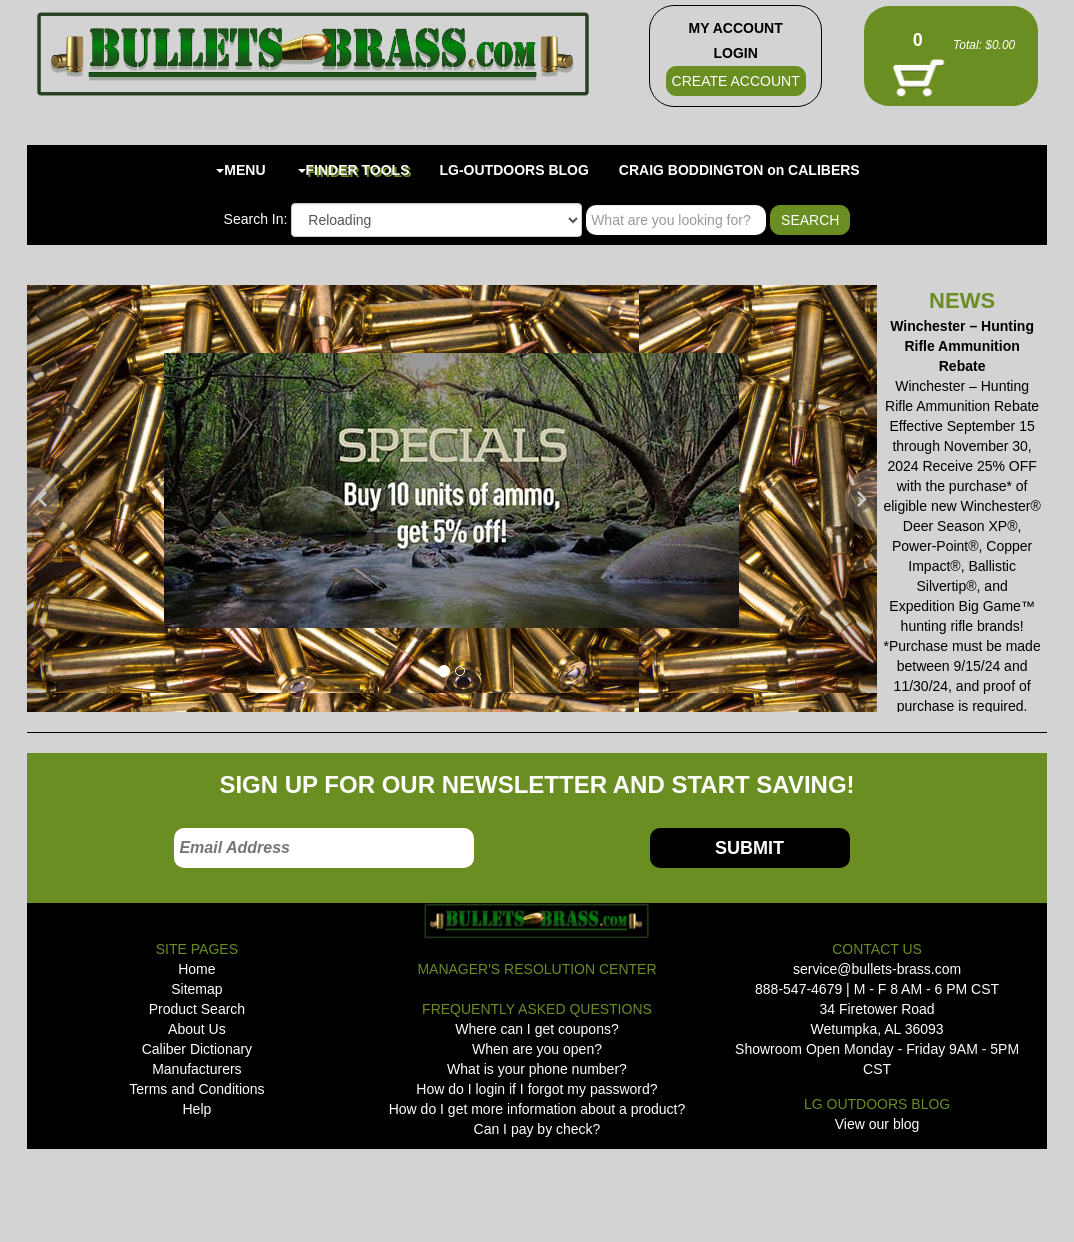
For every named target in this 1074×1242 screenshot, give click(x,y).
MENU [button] (240, 170)
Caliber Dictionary (197, 1049)
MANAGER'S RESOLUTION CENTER (536, 969)
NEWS (962, 300)
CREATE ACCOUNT (736, 81)
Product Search (197, 1009)
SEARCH (810, 220)
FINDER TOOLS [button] (354, 170)
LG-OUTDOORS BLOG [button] (514, 170)
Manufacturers (196, 1069)
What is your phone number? (537, 1069)
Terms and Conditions (196, 1089)
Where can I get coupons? (536, 1029)
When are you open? (537, 1049)
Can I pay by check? (537, 1129)
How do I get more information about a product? (537, 1109)
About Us (197, 1029)
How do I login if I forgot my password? (536, 1089)
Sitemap (196, 989)
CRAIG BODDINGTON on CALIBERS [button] (739, 170)
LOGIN (735, 53)
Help (196, 1109)
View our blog (877, 1124)
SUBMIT (749, 848)
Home (196, 969)
